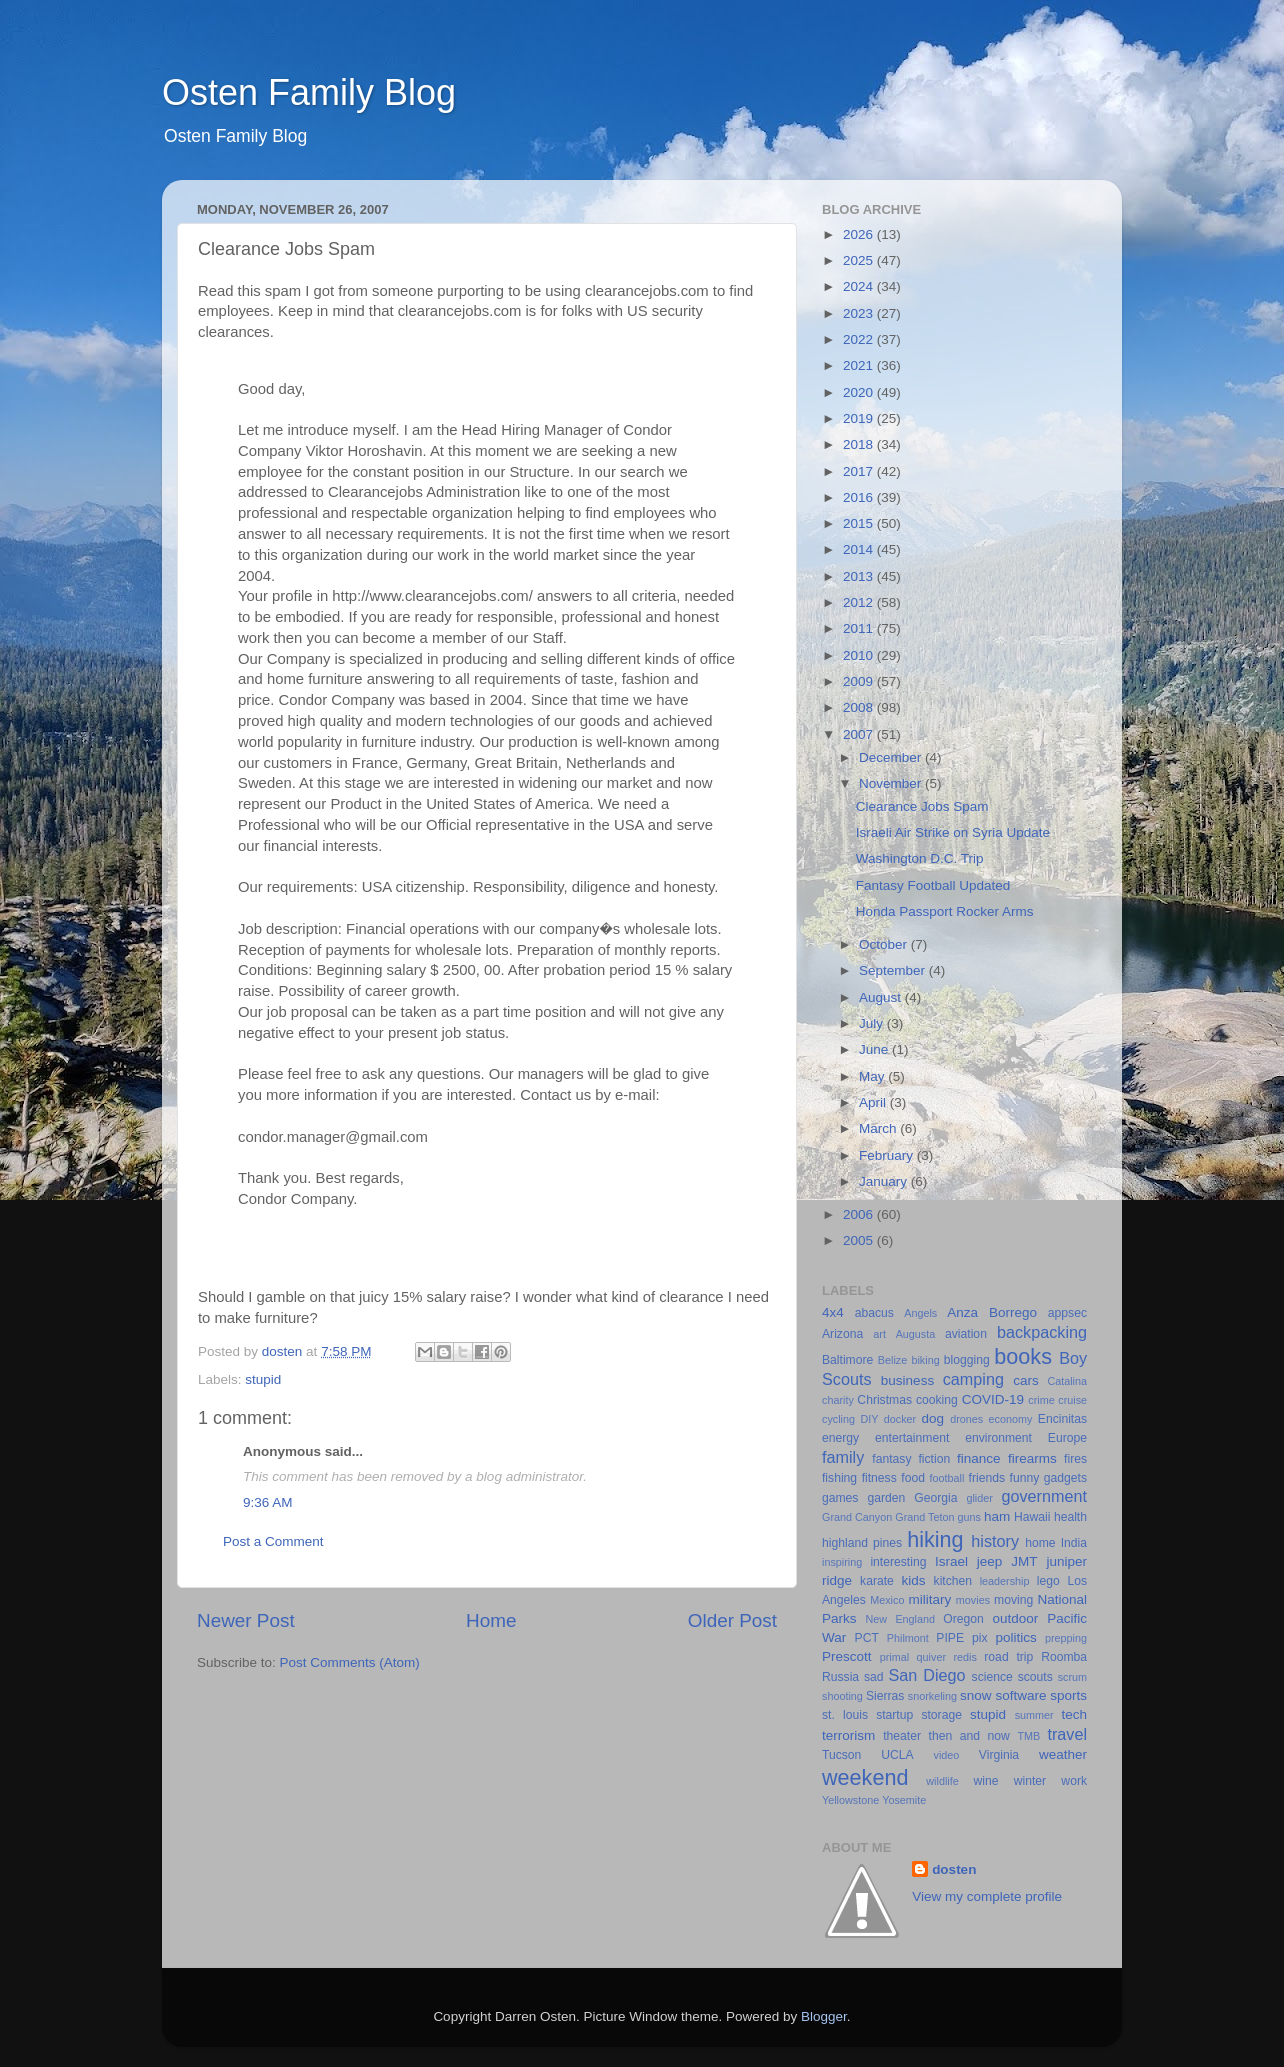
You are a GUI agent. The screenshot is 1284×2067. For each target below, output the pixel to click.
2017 (860, 471)
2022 (860, 339)
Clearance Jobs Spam (922, 806)
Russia (840, 1677)
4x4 (833, 1312)
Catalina (1067, 1381)
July (873, 1023)
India (1074, 1543)
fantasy (891, 1459)
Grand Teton (924, 1517)
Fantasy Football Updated (933, 885)
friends (987, 1478)
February (888, 1155)
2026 (860, 234)
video (947, 1755)
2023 (860, 313)
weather (1063, 1754)
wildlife (942, 1781)
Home (491, 1620)
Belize (892, 1360)
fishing (839, 1478)
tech (1074, 1714)
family (843, 1457)
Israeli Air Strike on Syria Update (953, 832)
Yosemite (904, 1800)
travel (1067, 1734)
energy (840, 1438)
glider (979, 1498)
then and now (969, 1736)
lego (1048, 1581)
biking (925, 1360)
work (1074, 1781)
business (907, 1380)
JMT (1024, 1561)
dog (933, 1418)
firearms (1032, 1458)
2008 (860, 707)
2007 (860, 734)
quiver (931, 1657)
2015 (860, 523)
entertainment (912, 1438)
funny (1025, 1478)
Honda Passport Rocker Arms (945, 911)
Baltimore (847, 1360)
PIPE (950, 1638)
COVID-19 (993, 1399)
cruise (1072, 1400)
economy (1011, 1419)
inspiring (842, 1562)
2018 (860, 444)
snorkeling (932, 1696)
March (879, 1128)
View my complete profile (987, 1896)
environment (998, 1438)
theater (902, 1736)
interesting (898, 1562)
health (1070, 1517)
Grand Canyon (857, 1517)
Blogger (824, 2016)
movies (973, 1600)
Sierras (885, 1696)
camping (973, 1379)
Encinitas (1062, 1419)
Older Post (732, 1620)
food (913, 1478)
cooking (937, 1400)
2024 (860, 286)
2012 (860, 602)
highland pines (862, 1543)
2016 (860, 497)
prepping (1066, 1638)
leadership (1005, 1581)
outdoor (1015, 1618)
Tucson (841, 1755)
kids (914, 1580)
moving (1013, 1600)
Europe (1067, 1438)
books (1023, 1356)
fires (1075, 1459)
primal (894, 1657)
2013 (860, 576)
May (873, 1076)
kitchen (953, 1581)
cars (1026, 1380)
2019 (860, 418)
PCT (867, 1638)
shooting (842, 1696)
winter (1030, 1781)
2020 (860, 392)
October (885, 944)
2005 (860, 1240)
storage (941, 1715)
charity (838, 1400)
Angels (920, 1313)
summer (1034, 1715)
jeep (990, 1561)
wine (986, 1781)
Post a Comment (273, 1541)
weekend (865, 1777)
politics (1015, 1637)
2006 (860, 1214)
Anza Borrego (992, 1312)
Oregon (963, 1619)
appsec (1067, 1313)
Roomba (1064, 1657)
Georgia (935, 1498)
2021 (860, 365)
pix (980, 1638)
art (879, 1334)
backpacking (1042, 1332)
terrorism (848, 1735)
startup (894, 1715)
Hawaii (1032, 1517)
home (1040, 1543)
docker (900, 1419)
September (894, 970)
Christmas (884, 1400)
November (892, 783)
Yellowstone (850, 1800)
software (1020, 1695)
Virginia (999, 1755)
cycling (838, 1419)
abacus (874, 1313)
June (875, 1049)
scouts (1035, 1677)
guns (969, 1517)
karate (877, 1581)
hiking (935, 1539)
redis (964, 1657)
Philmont (908, 1638)
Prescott (847, 1656)
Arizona (842, 1334)
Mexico (887, 1600)
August (882, 997)
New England (900, 1619)
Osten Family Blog (309, 92)
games (840, 1498)
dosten (954, 1869)
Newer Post (246, 1620)
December (892, 757)
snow (976, 1695)
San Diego (926, 1675)
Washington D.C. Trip (920, 858)
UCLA (897, 1755)
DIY (869, 1419)
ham (997, 1516)
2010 (860, 655)
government (1044, 1496)
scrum (1072, 1677)
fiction (934, 1459)
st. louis (845, 1715)
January (885, 1181)
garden (886, 1498)
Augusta (916, 1334)
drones (966, 1419)
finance (979, 1458)
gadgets (1065, 1478)
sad (874, 1677)
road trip (1008, 1657)
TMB (1028, 1736)
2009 (860, 681)
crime (1041, 1400)
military (929, 1599)
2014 (860, 549)
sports (1068, 1695)
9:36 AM (268, 1502)
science (992, 1677)
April (874, 1102)
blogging (967, 1360)
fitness (879, 1478)
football (947, 1478)
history (995, 1541)
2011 (860, 628)
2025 (860, 260)
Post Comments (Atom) (350, 1662)
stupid (263, 1379)
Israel (951, 1561)
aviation (966, 1334)
